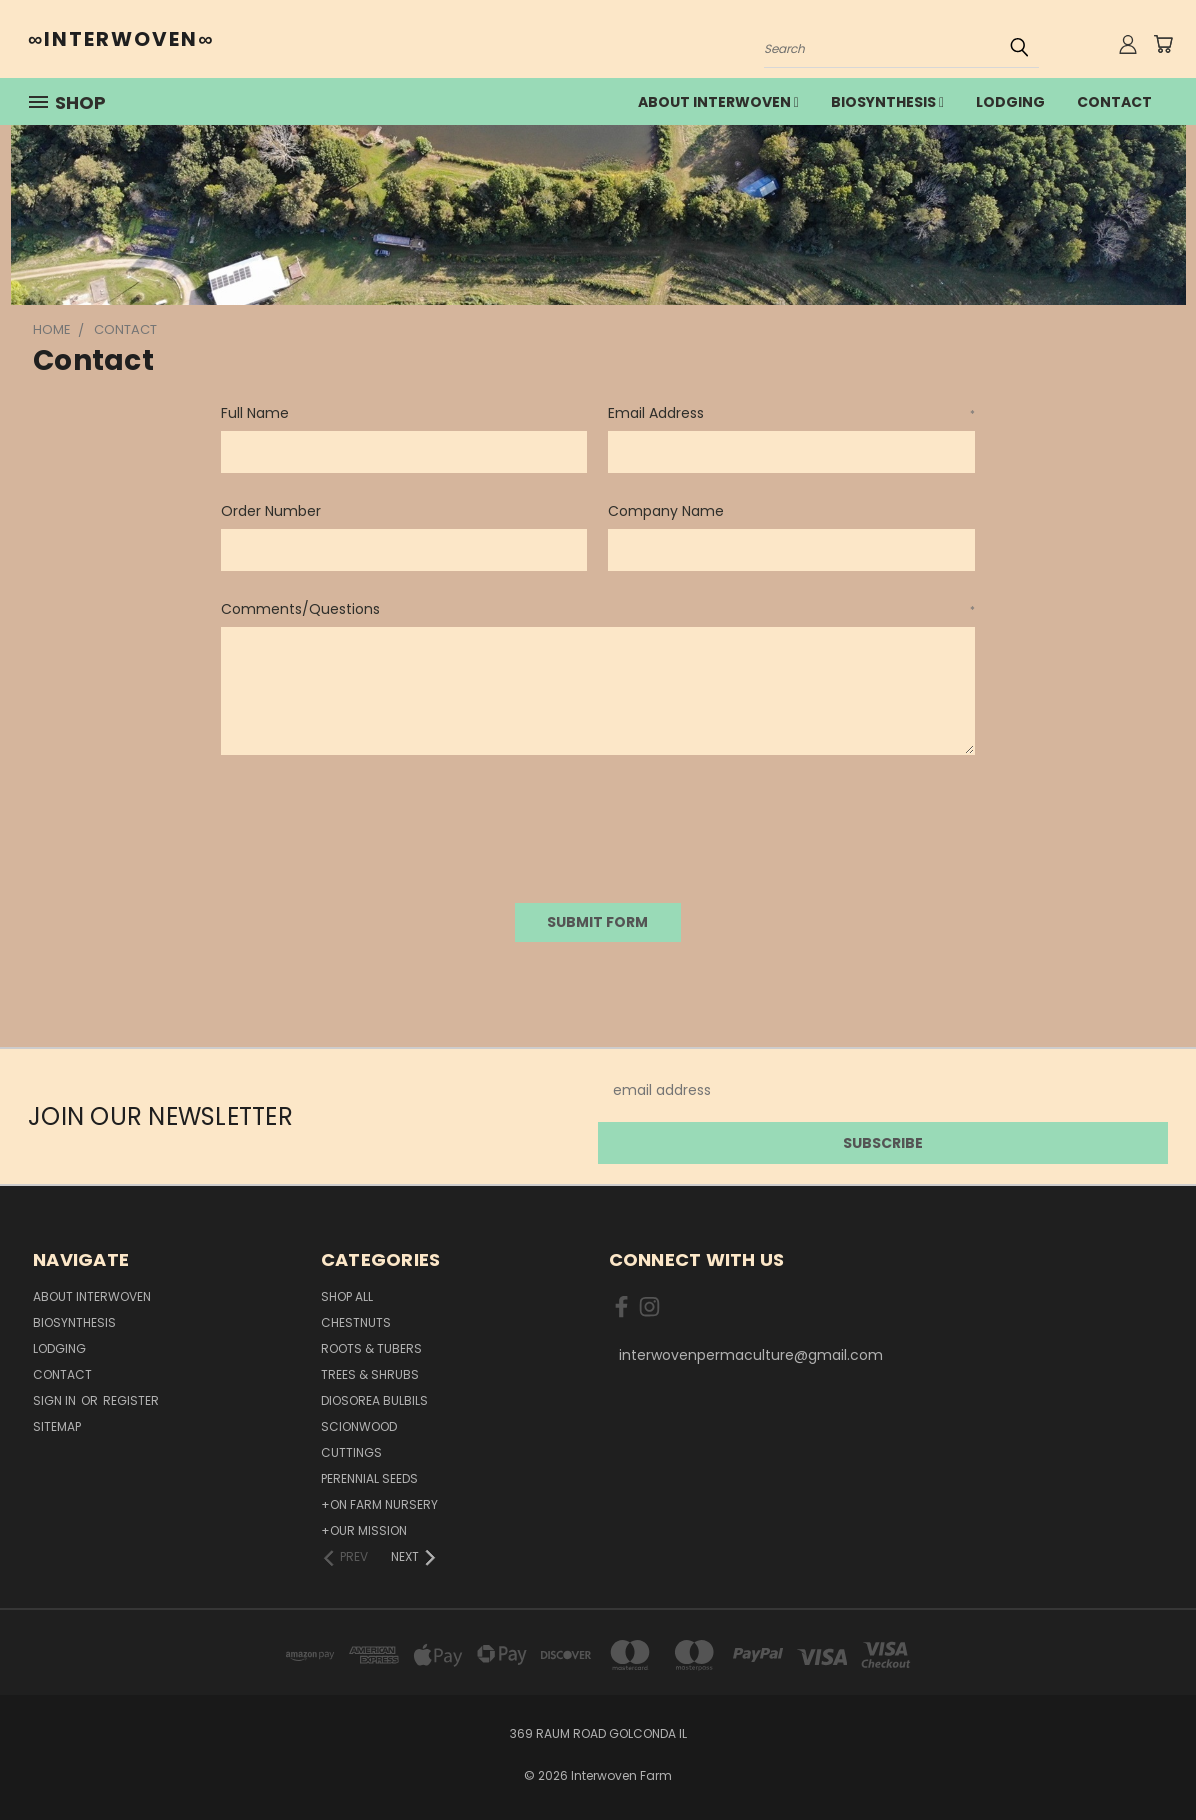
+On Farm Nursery (379, 1504)
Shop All (347, 1296)
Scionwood (359, 1426)
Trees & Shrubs (370, 1374)
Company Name (666, 511)
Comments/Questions (597, 609)
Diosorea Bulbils (374, 1400)
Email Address (791, 413)
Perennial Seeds (369, 1478)
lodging (1010, 102)
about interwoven (718, 102)
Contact (1114, 102)
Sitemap (57, 1426)
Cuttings (351, 1452)
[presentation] (373, 822)
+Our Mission (364, 1530)
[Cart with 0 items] (1163, 44)
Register (131, 1400)
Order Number (271, 511)
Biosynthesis (887, 102)
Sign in (56, 1400)
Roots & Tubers (371, 1348)
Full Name (255, 413)
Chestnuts (356, 1322)
